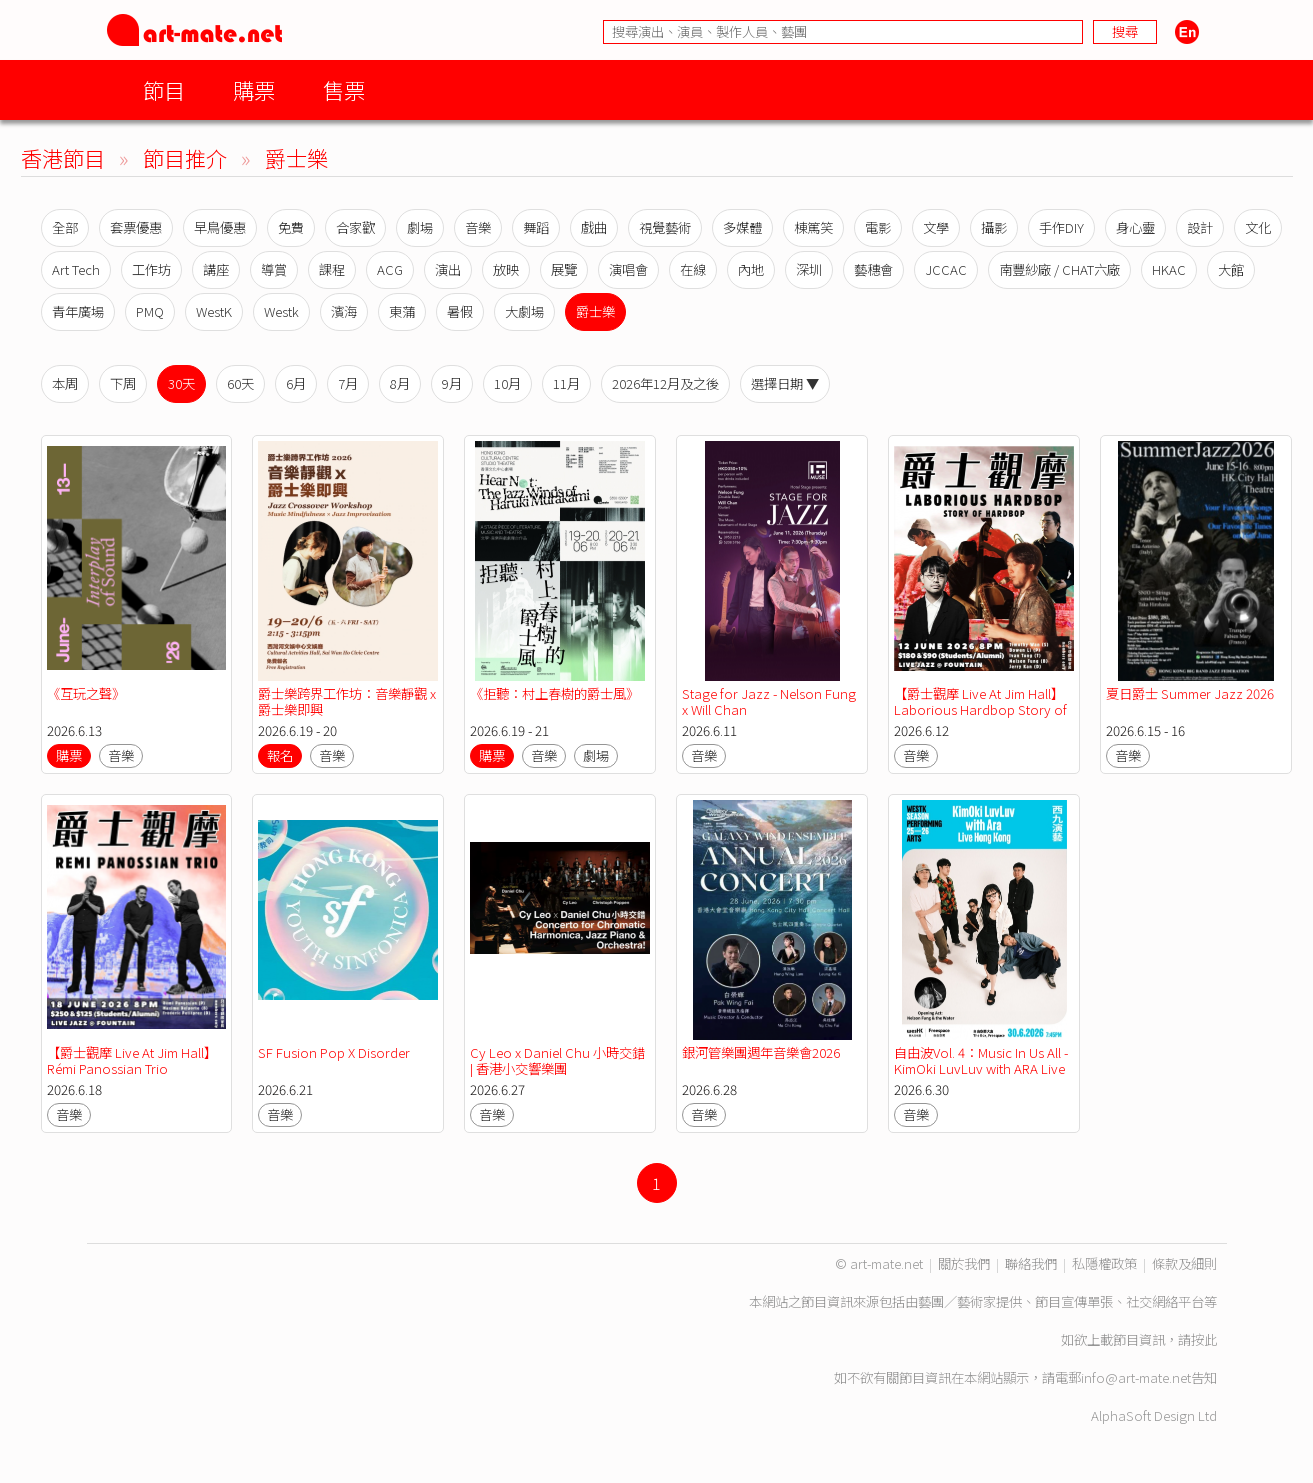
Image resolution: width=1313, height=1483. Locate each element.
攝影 (994, 227)
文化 (1258, 227)
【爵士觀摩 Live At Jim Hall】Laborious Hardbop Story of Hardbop (980, 709)
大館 (1231, 269)
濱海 (344, 311)
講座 (216, 269)
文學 (936, 227)
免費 (291, 227)
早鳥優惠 (220, 227)
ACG (390, 269)
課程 (332, 269)
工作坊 (151, 269)
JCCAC (946, 269)
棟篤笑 (813, 227)
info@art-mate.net (1136, 1377)
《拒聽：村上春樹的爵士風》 (554, 693)
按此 (1204, 1339)
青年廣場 (78, 311)
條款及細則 (1184, 1263)
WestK (214, 311)
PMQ (150, 311)
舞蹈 (536, 227)
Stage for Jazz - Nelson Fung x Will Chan (769, 701)
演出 (448, 269)
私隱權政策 (1104, 1263)
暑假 (460, 311)
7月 (348, 383)
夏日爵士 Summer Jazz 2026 (1190, 693)
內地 (751, 269)
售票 (344, 89)
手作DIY (1061, 227)
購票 (254, 89)
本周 (65, 383)
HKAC (1169, 269)
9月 (452, 383)
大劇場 (524, 311)
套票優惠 (136, 227)
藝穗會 (873, 269)
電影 (878, 227)
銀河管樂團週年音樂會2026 (761, 1052)
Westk (281, 311)
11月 (566, 383)
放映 (506, 269)
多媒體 (742, 227)
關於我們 (964, 1263)
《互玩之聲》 (86, 693)
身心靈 (1135, 227)
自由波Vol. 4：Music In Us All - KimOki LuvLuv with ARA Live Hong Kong (981, 1068)
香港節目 (63, 157)
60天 (240, 383)
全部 (65, 227)
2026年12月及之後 (665, 383)
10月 (507, 383)
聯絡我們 (1031, 1263)
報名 (280, 755)
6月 (296, 383)
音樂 (478, 227)
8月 (400, 383)
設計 (1200, 227)
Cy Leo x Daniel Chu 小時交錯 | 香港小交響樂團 (557, 1060)
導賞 (274, 269)
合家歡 (355, 227)
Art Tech (76, 269)
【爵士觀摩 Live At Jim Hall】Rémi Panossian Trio (132, 1060)
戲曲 (594, 227)
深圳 (809, 269)
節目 (164, 89)
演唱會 (628, 269)
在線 (693, 269)
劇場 (420, 227)
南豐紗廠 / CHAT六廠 (1059, 269)
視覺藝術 (665, 227)
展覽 (564, 269)
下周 (123, 383)
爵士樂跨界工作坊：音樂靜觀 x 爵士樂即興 (347, 701)
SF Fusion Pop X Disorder (334, 1052)
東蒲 (402, 311)
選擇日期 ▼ (785, 383)
